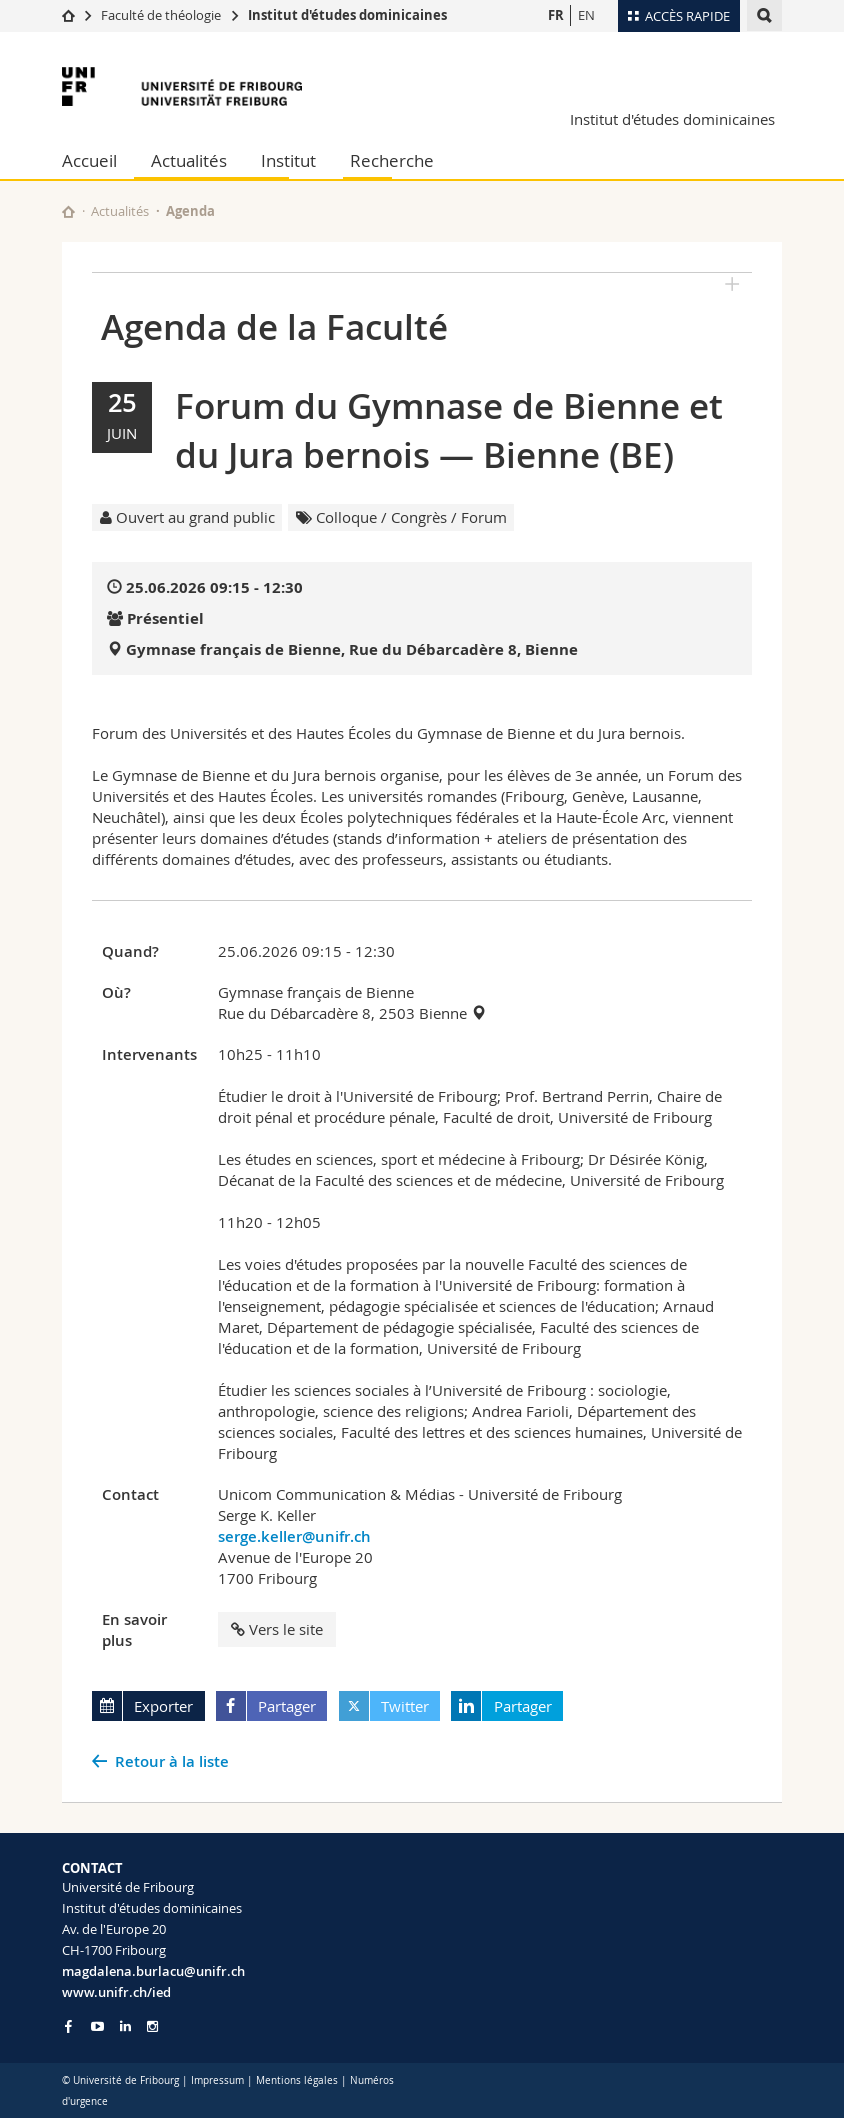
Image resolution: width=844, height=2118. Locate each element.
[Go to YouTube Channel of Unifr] (97, 2026)
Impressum (217, 2080)
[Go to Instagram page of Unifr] (152, 2026)
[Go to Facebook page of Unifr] (68, 2026)
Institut (288, 160)
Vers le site (277, 1629)
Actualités (189, 160)
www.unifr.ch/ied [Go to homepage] (116, 1992)
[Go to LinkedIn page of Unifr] (125, 2026)
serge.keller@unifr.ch (294, 1536)
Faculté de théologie (161, 15)
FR (556, 15)
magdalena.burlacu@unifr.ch (153, 1971)
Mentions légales (297, 2080)
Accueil (89, 160)
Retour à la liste (172, 1761)
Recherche (392, 160)
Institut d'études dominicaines (347, 15)
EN (586, 15)
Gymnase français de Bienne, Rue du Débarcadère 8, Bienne (352, 649)
